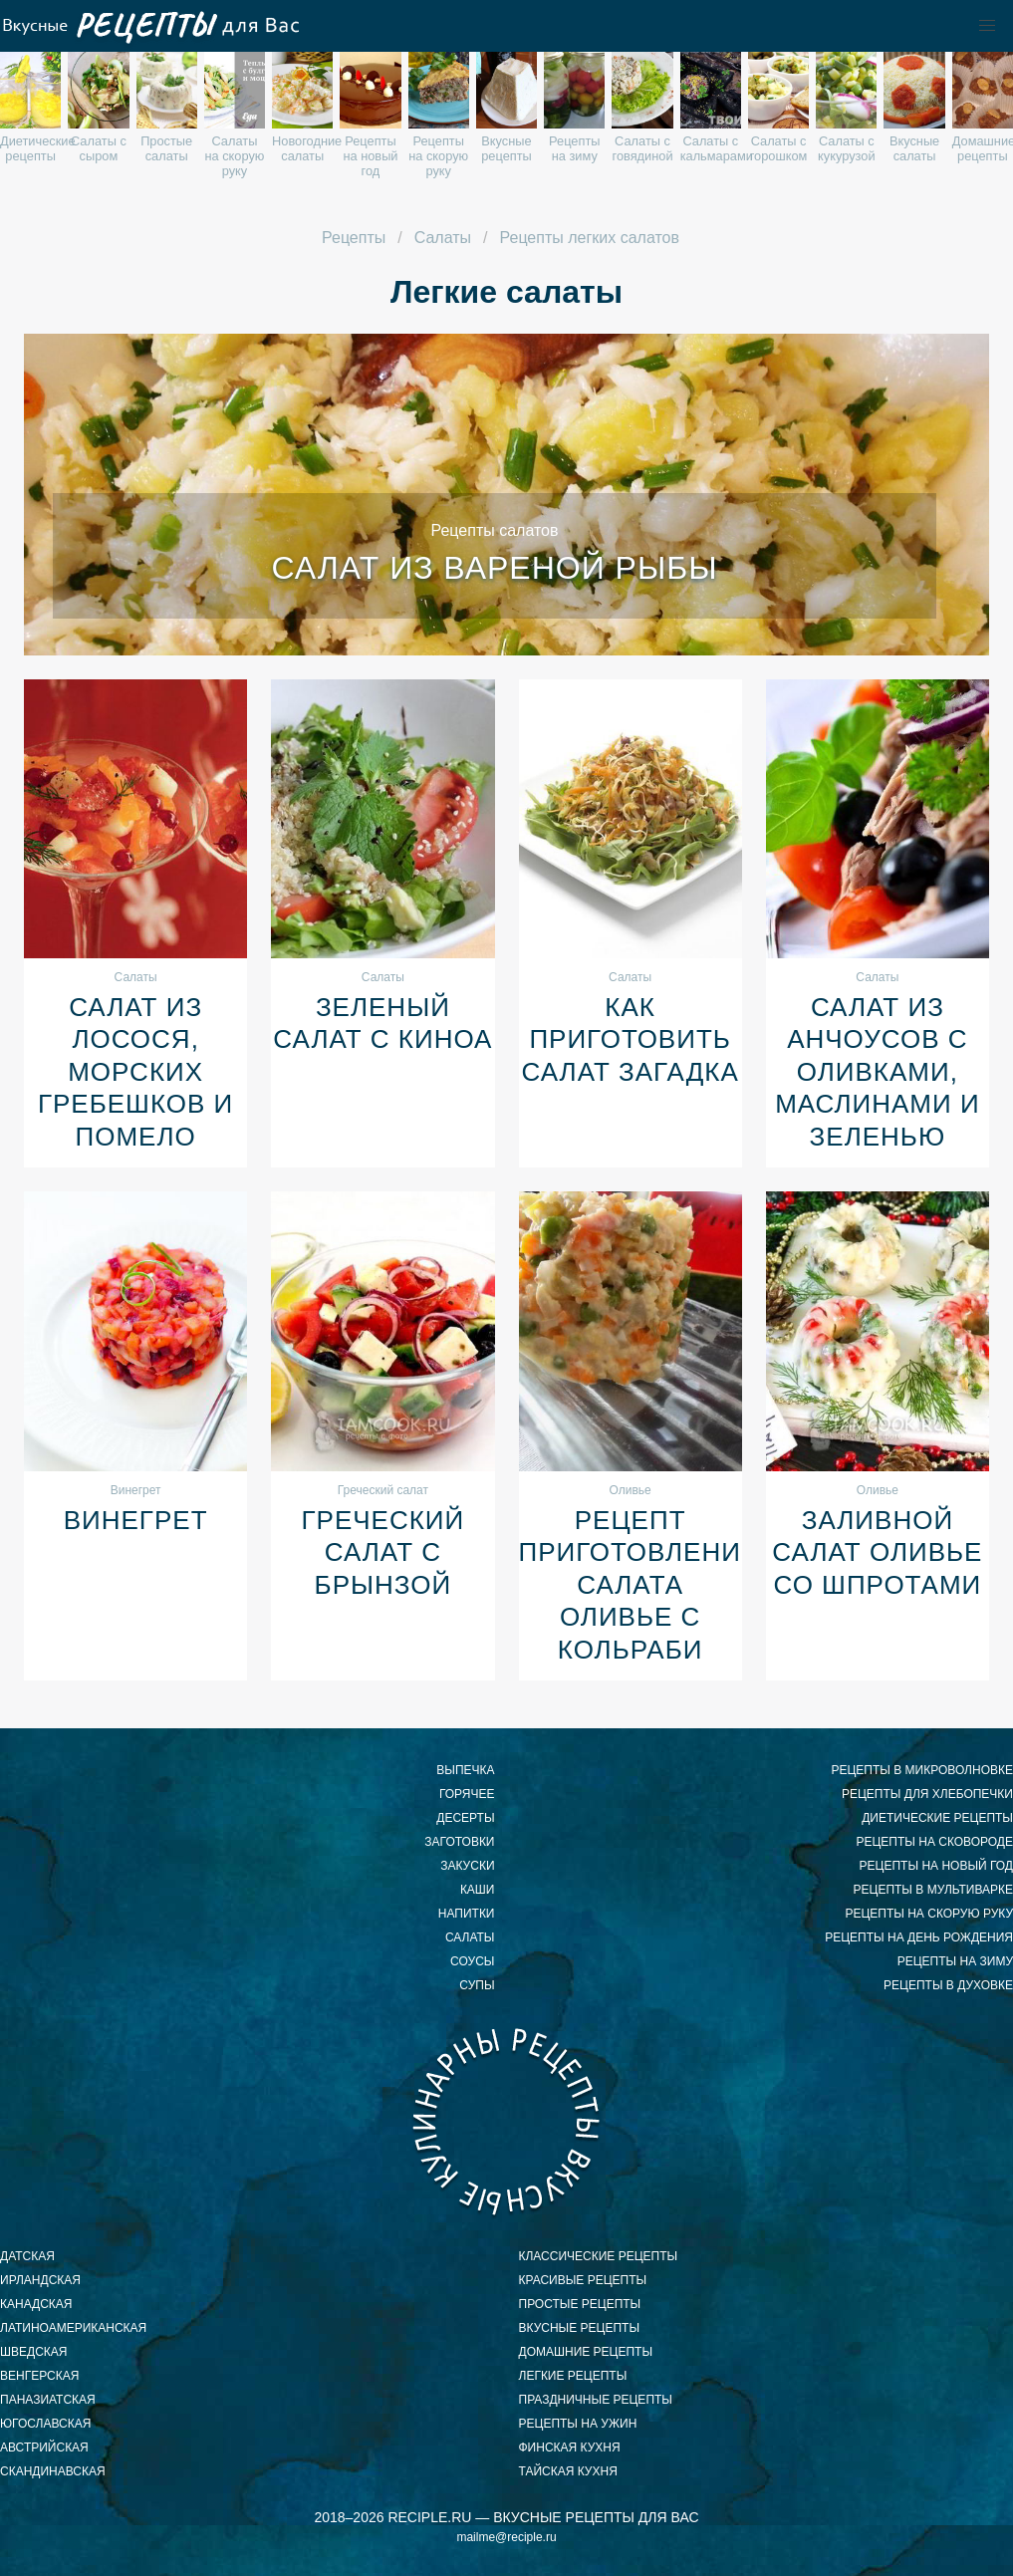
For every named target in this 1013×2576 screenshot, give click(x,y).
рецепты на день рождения (919, 1937)
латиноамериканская (73, 2328)
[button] (987, 26)
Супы (476, 1985)
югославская (45, 2424)
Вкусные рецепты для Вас (149, 26)
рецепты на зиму (955, 1961)
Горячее (467, 1794)
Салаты (470, 1937)
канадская (36, 2304)
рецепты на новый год (936, 1866)
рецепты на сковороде (934, 1842)
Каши (477, 1890)
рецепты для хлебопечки (927, 1794)
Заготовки (459, 1842)
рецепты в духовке (948, 1985)
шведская (33, 2352)
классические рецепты (598, 2256)
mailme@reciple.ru (506, 2537)
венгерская (39, 2376)
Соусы (472, 1961)
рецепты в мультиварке (933, 1890)
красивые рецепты (583, 2280)
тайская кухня (568, 2471)
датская (27, 2256)
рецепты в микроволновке (922, 1770)
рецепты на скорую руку (929, 1914)
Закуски (467, 1866)
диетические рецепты (937, 1818)
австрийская (44, 2447)
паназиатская (48, 2400)
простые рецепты (580, 2304)
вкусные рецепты (579, 2328)
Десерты (465, 1818)
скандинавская (53, 2471)
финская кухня (570, 2447)
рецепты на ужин (578, 2424)
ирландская (40, 2280)
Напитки (466, 1914)
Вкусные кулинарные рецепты (507, 2120)
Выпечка (465, 1770)
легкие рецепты (573, 2376)
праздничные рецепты (595, 2400)
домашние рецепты (586, 2352)
